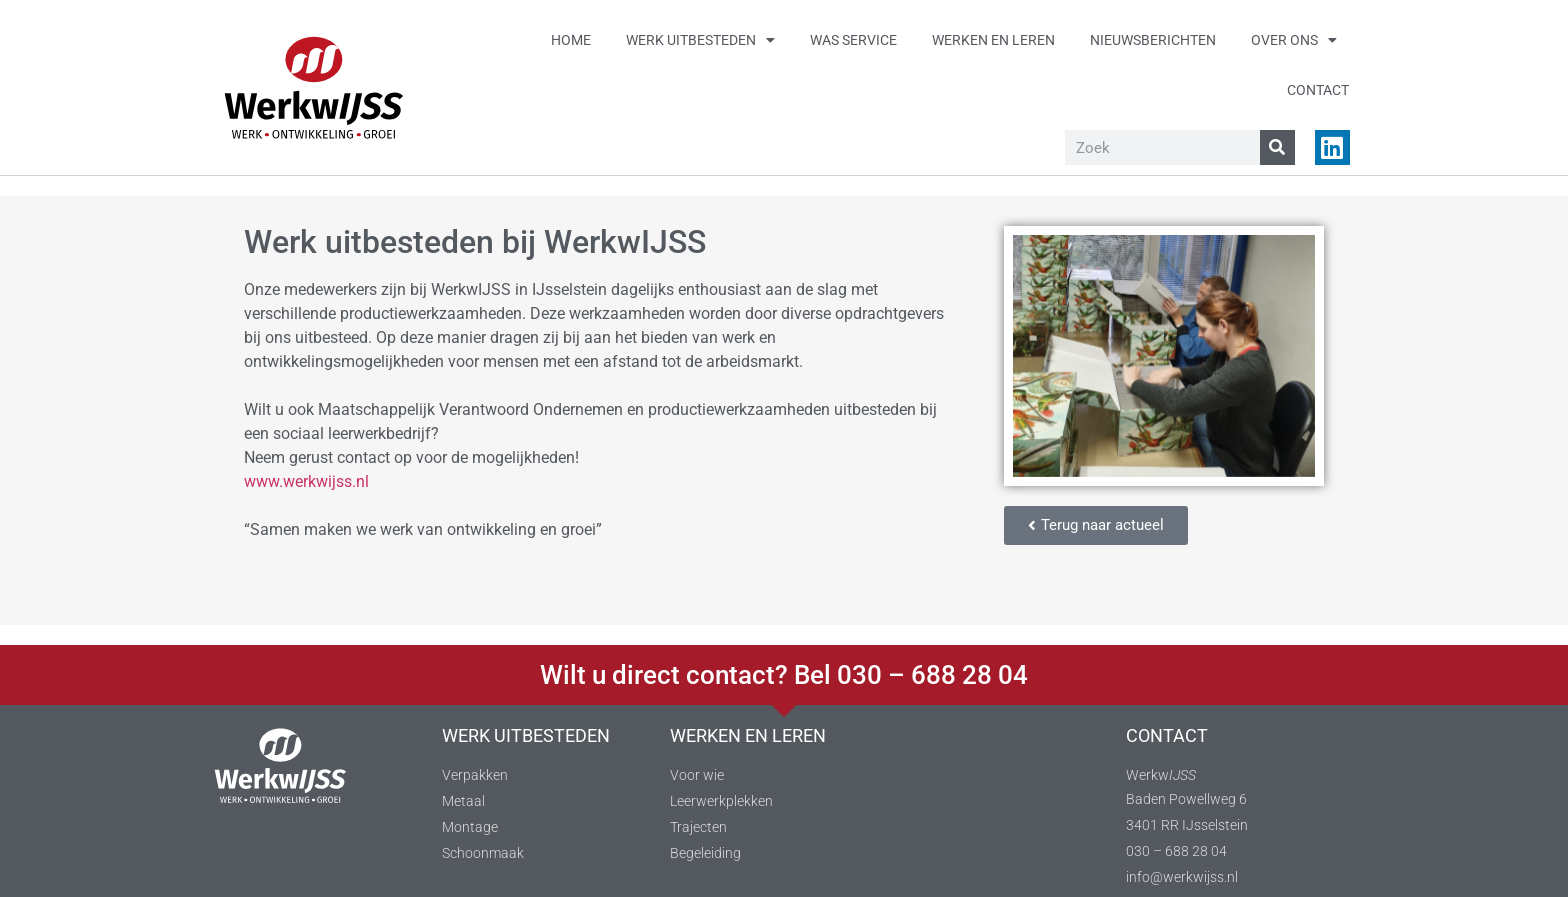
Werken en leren (993, 40)
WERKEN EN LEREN (748, 735)
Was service (853, 40)
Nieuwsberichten (1153, 40)
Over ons (1294, 40)
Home (571, 40)
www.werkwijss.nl (306, 481)
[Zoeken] (1277, 147)
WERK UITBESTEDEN (526, 735)
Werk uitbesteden (700, 40)
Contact (1318, 90)
